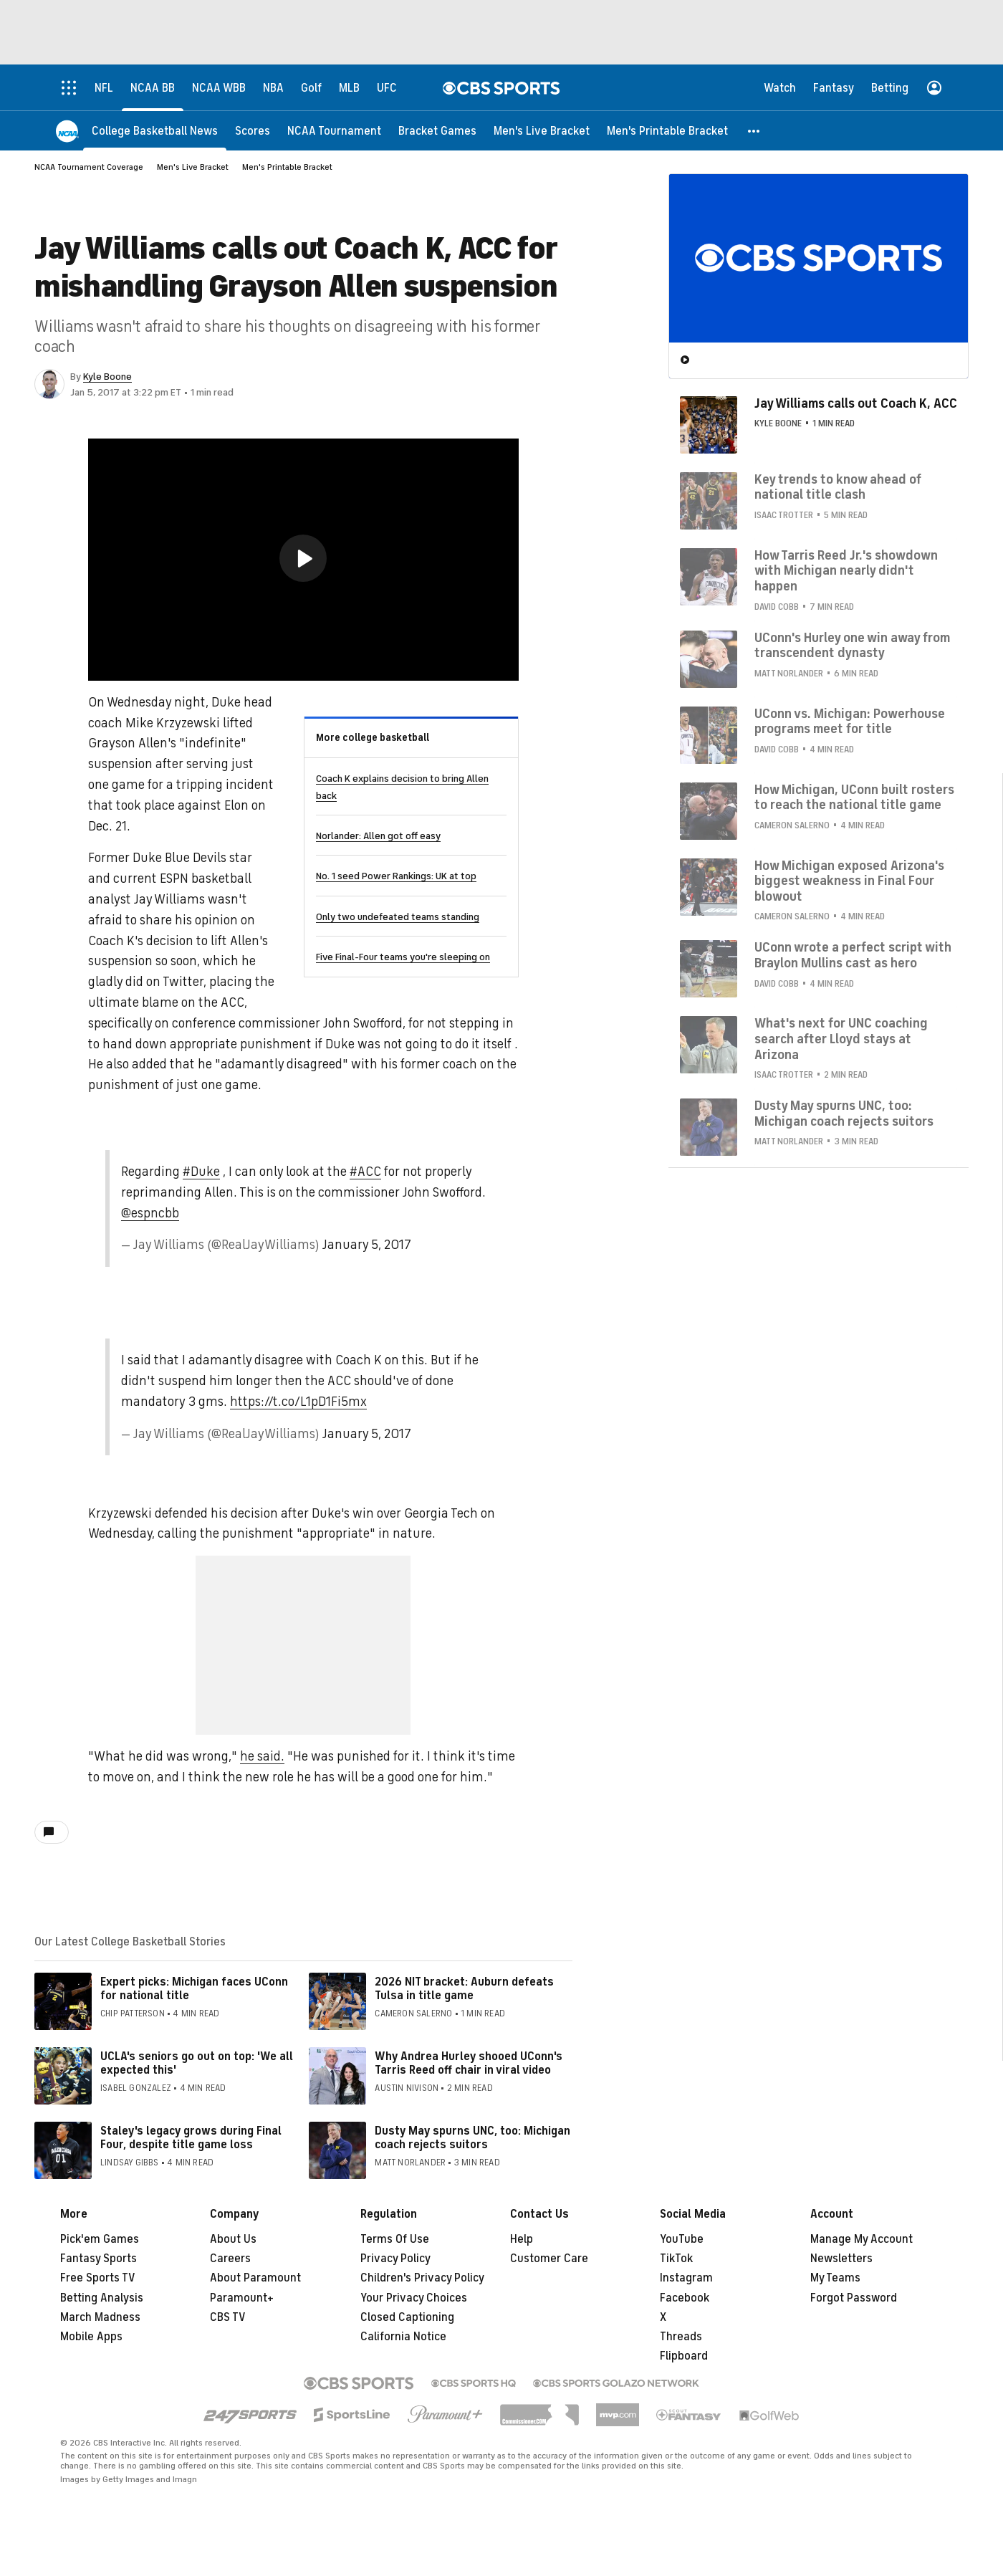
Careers (230, 2258)
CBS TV (228, 2317)
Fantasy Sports (98, 2258)
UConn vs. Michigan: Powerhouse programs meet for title (849, 721)
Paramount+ (242, 2298)
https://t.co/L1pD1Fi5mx (298, 1401)
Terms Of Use (394, 2239)
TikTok (676, 2258)
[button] (754, 130)
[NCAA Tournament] (334, 130)
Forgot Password (853, 2298)
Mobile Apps (91, 2337)
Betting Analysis (101, 2298)
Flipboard (684, 2356)
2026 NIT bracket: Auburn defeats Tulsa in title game (464, 1989)
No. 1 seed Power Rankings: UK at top (396, 876)
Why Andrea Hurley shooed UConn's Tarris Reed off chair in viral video (468, 2063)
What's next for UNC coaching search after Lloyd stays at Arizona (841, 1038)
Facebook (684, 2298)
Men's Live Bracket (193, 167)
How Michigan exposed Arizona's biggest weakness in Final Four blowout (849, 881)
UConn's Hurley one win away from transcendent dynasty (852, 645)
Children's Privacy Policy (422, 2278)
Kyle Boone (107, 376)
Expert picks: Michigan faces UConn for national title (194, 1989)
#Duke (201, 1171)
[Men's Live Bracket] (541, 130)
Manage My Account (861, 2239)
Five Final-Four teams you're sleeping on (403, 957)
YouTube (682, 2239)
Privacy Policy (395, 2258)
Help (521, 2239)
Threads (681, 2337)
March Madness (100, 2317)
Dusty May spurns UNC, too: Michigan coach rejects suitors (472, 2138)
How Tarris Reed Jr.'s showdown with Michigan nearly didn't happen (846, 570)
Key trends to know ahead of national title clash (837, 487)
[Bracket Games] (437, 130)
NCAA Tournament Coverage (88, 167)
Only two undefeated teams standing (397, 917)
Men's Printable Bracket (287, 167)
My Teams (835, 2278)
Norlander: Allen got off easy (378, 836)
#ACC (365, 1171)
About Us (233, 2239)
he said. (262, 1756)
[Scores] (252, 130)
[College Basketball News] (154, 130)
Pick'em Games (99, 2239)
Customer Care (549, 2258)
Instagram (686, 2278)
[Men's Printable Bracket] (667, 130)
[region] (303, 560)
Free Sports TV (97, 2278)
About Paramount (255, 2278)
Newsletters (841, 2258)
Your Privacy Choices (413, 2298)
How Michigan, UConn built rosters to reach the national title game (854, 797)
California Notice (403, 2337)
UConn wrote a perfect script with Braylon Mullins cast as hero (852, 955)
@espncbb (150, 1213)
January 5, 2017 (366, 1245)
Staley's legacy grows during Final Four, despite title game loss (191, 2138)
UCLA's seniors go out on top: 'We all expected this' (196, 2063)
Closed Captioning (407, 2317)
